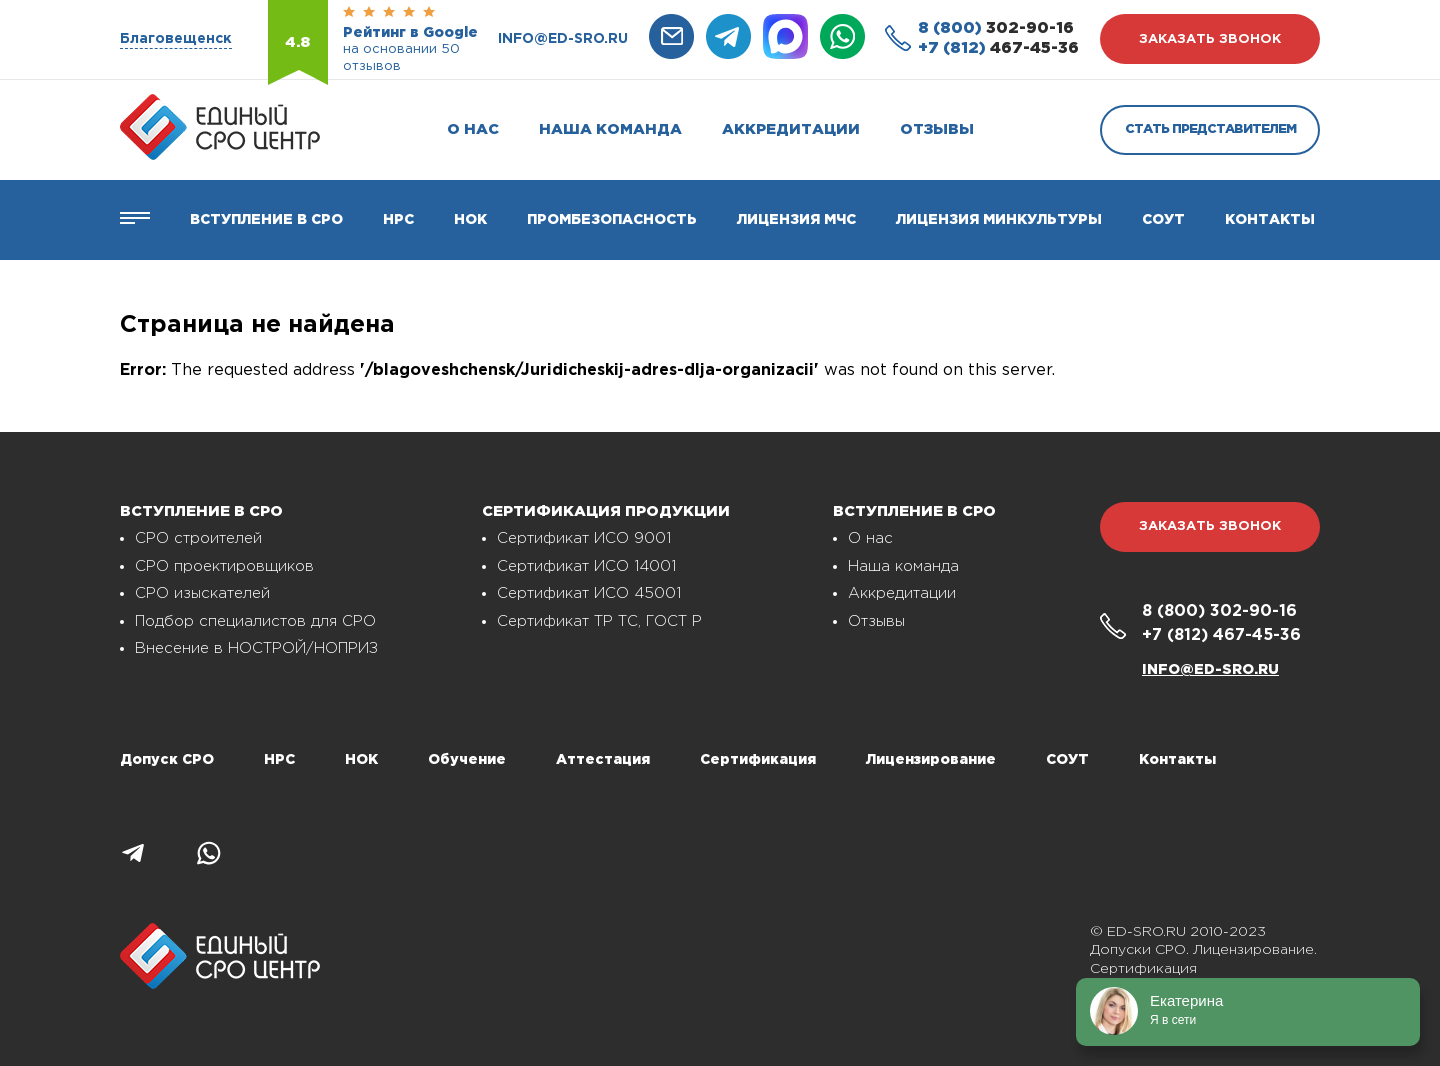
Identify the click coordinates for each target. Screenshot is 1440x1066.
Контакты (1270, 220)
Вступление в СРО (266, 220)
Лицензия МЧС (796, 220)
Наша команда (610, 129)
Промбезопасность (612, 220)
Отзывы (937, 129)
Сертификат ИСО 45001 (589, 593)
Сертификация (758, 760)
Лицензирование (931, 760)
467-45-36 (998, 48)
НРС (279, 760)
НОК (470, 220)
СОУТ (1163, 220)
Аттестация (603, 760)
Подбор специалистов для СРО (255, 621)
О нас (473, 129)
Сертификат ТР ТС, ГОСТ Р (599, 621)
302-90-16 (996, 28)
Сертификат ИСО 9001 (584, 538)
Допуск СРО (167, 760)
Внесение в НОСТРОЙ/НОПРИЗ (256, 648)
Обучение (467, 760)
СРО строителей (198, 538)
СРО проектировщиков (224, 566)
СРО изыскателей (202, 593)
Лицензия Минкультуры (999, 220)
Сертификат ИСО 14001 (586, 566)
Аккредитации (791, 129)
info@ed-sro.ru (563, 39)
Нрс (398, 220)
